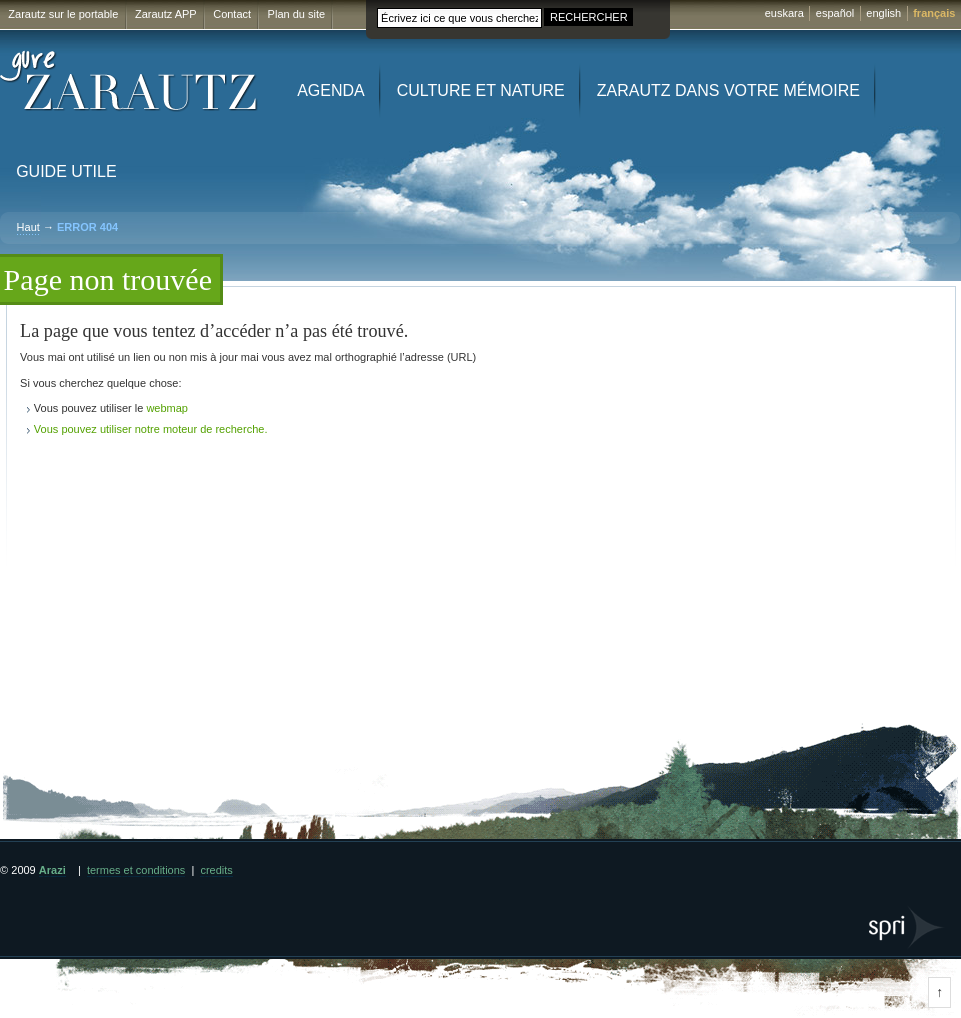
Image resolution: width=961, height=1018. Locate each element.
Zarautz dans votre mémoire (728, 90)
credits (216, 870)
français (934, 13)
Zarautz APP (166, 14)
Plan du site (296, 14)
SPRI (907, 927)
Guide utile (66, 171)
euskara (784, 13)
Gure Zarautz (129, 81)
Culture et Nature (481, 90)
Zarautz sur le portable (63, 14)
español (835, 13)
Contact (232, 14)
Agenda (331, 90)
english (883, 13)
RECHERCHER (589, 17)
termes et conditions (136, 870)
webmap (167, 408)
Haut (28, 227)
